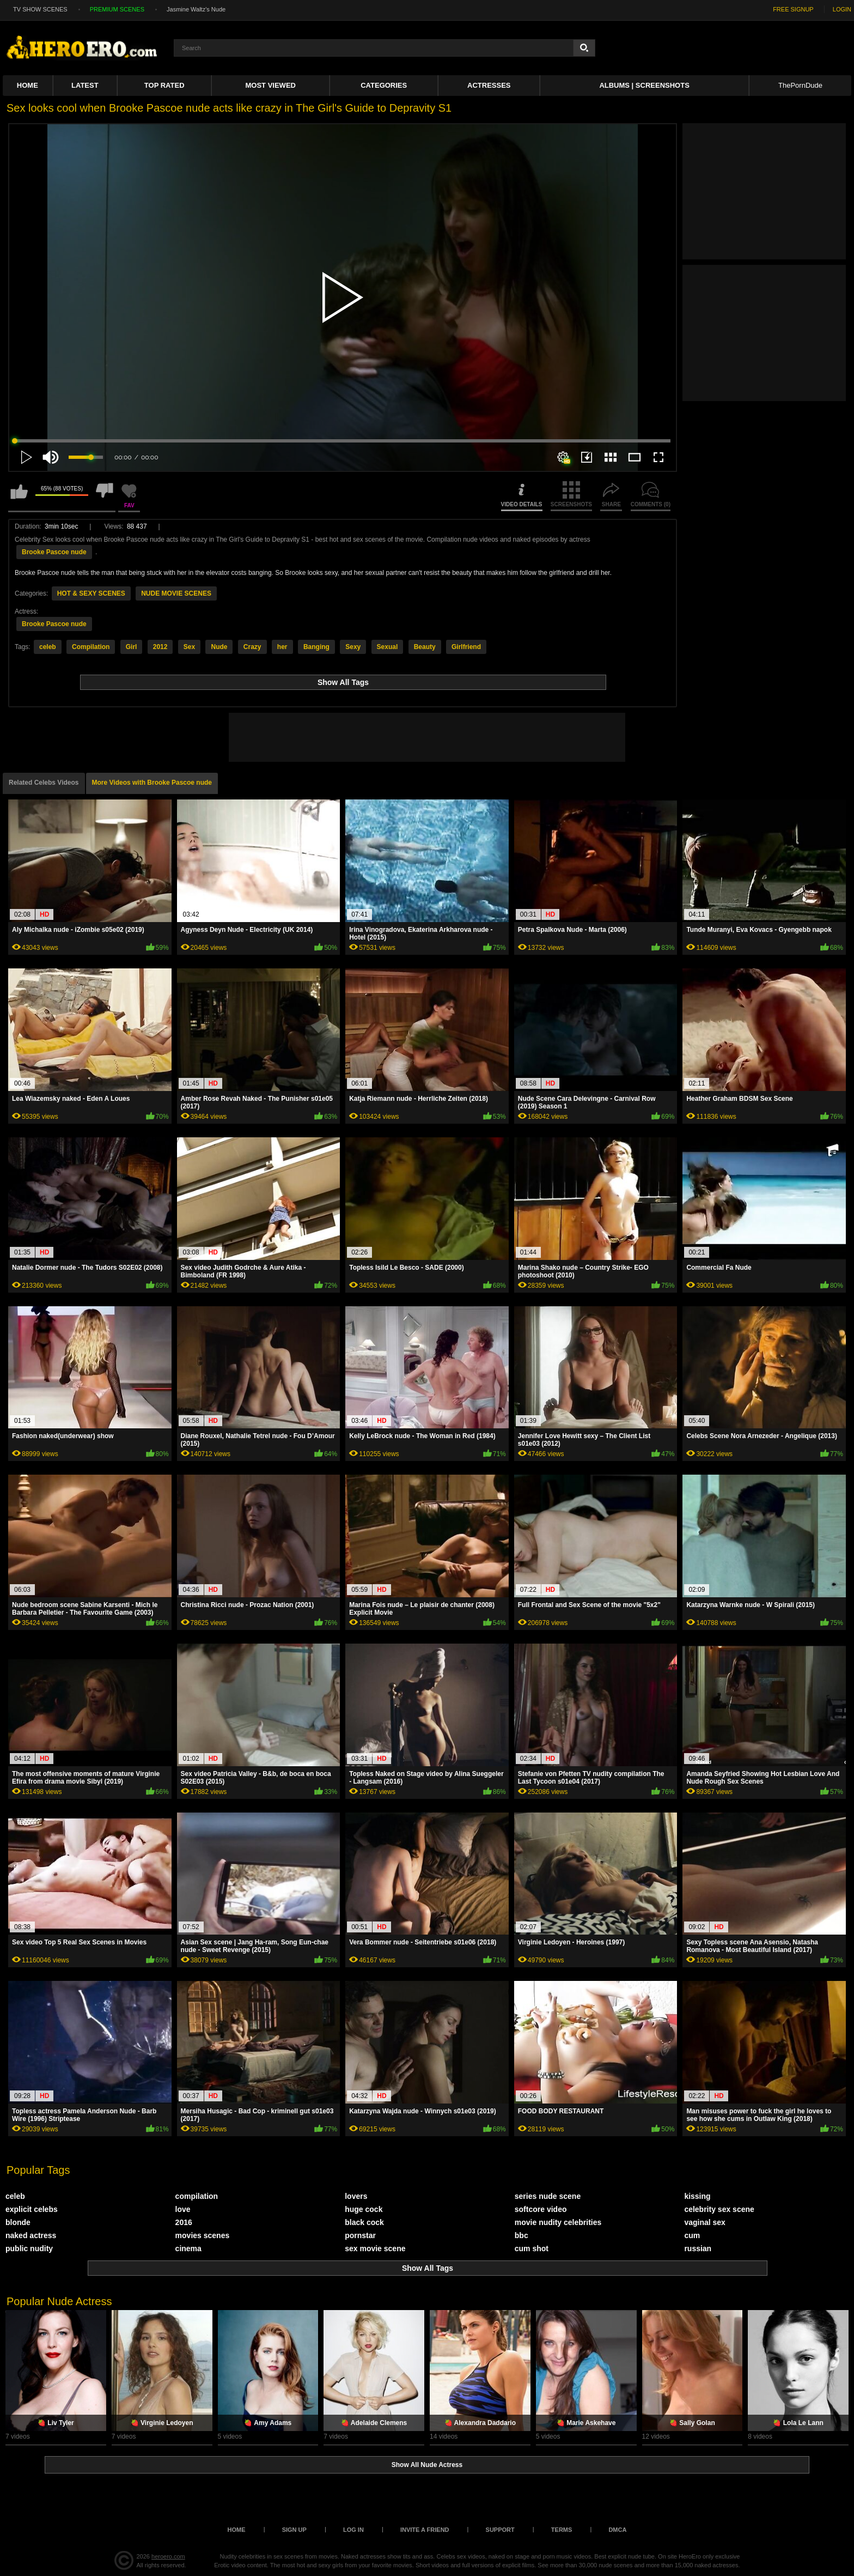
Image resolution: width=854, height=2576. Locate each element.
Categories (384, 85)
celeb (47, 647)
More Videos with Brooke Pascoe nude (152, 782)
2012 (160, 647)
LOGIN (842, 9)
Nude (219, 647)
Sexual (387, 647)
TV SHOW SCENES (40, 9)
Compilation (90, 647)
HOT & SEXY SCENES (91, 593)
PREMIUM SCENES (117, 9)
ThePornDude (800, 85)
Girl (131, 647)
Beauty (425, 647)
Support (500, 2529)
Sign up (294, 2529)
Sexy (353, 647)
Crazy (252, 647)
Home (27, 85)
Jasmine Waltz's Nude (196, 9)
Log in (353, 2529)
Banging (316, 647)
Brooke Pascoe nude (54, 552)
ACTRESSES (488, 85)
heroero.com (168, 2556)
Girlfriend (466, 647)
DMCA (617, 2529)
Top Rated (164, 85)
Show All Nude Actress (427, 2465)
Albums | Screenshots (644, 85)
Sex (189, 647)
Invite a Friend (424, 2529)
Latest (85, 85)
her (282, 647)
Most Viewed (271, 85)
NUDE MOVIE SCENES (176, 593)
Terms (561, 2529)
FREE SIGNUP (793, 9)
